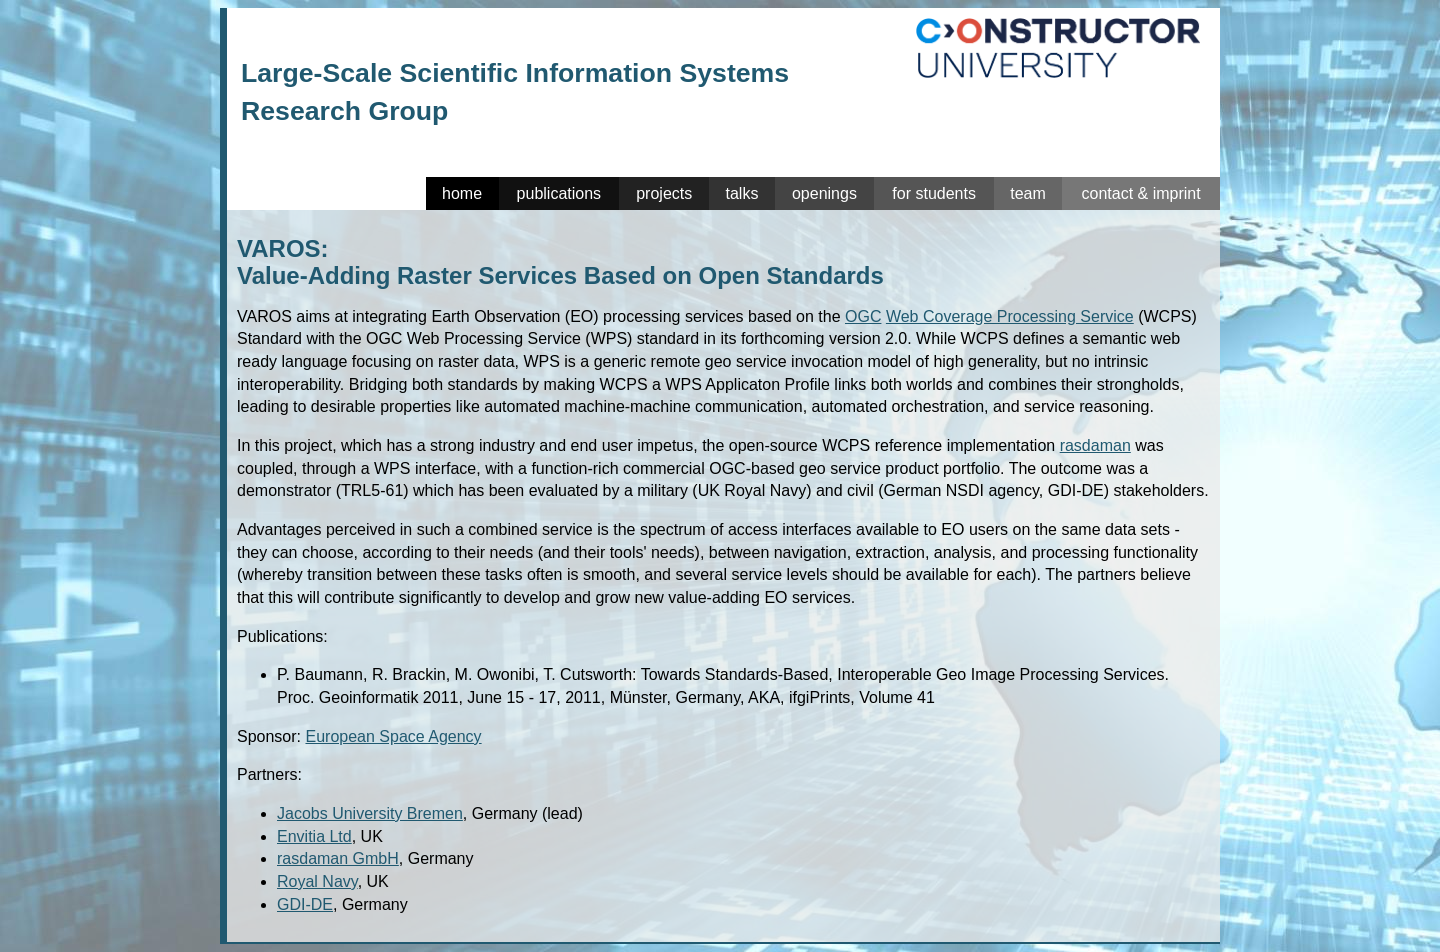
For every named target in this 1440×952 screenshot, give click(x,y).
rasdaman (1095, 445)
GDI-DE (305, 904)
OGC (863, 316)
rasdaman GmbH (338, 858)
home (462, 193)
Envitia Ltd (314, 836)
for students (934, 193)
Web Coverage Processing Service (1010, 316)
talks (742, 193)
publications (559, 193)
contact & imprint (1140, 193)
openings (824, 193)
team (1028, 193)
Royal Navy (317, 881)
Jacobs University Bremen (370, 813)
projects (664, 193)
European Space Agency (393, 736)
